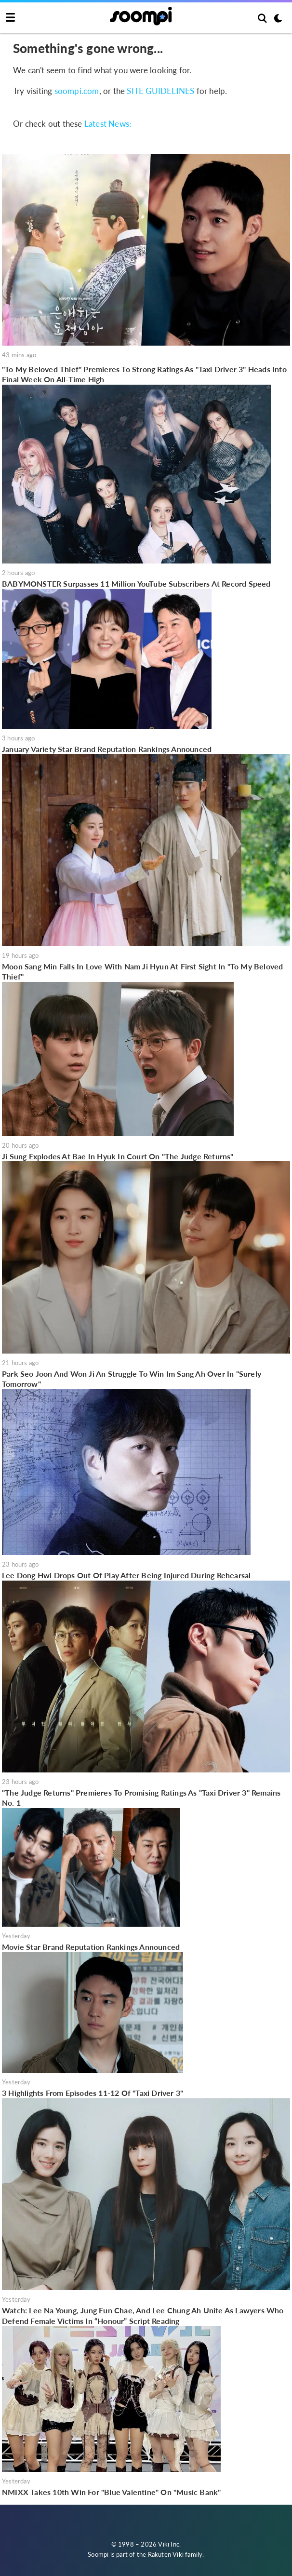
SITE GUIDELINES (160, 91)
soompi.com (76, 91)
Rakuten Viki (166, 2554)
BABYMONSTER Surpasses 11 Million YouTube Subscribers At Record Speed (136, 583)
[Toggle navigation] (10, 18)
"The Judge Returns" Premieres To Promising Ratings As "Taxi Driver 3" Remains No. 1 (141, 1798)
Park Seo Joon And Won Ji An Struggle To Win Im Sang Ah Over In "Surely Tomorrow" (131, 1379)
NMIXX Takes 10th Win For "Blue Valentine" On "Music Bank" (111, 2491)
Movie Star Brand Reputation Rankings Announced (91, 1946)
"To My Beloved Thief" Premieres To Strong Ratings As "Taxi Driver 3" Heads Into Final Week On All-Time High (144, 374)
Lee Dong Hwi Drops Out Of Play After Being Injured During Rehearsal (126, 1575)
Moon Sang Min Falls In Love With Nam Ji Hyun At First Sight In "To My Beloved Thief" (142, 971)
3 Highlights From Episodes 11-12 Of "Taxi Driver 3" (92, 2092)
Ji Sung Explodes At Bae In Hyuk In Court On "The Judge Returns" (118, 1156)
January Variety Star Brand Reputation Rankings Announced (107, 748)
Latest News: (107, 124)
